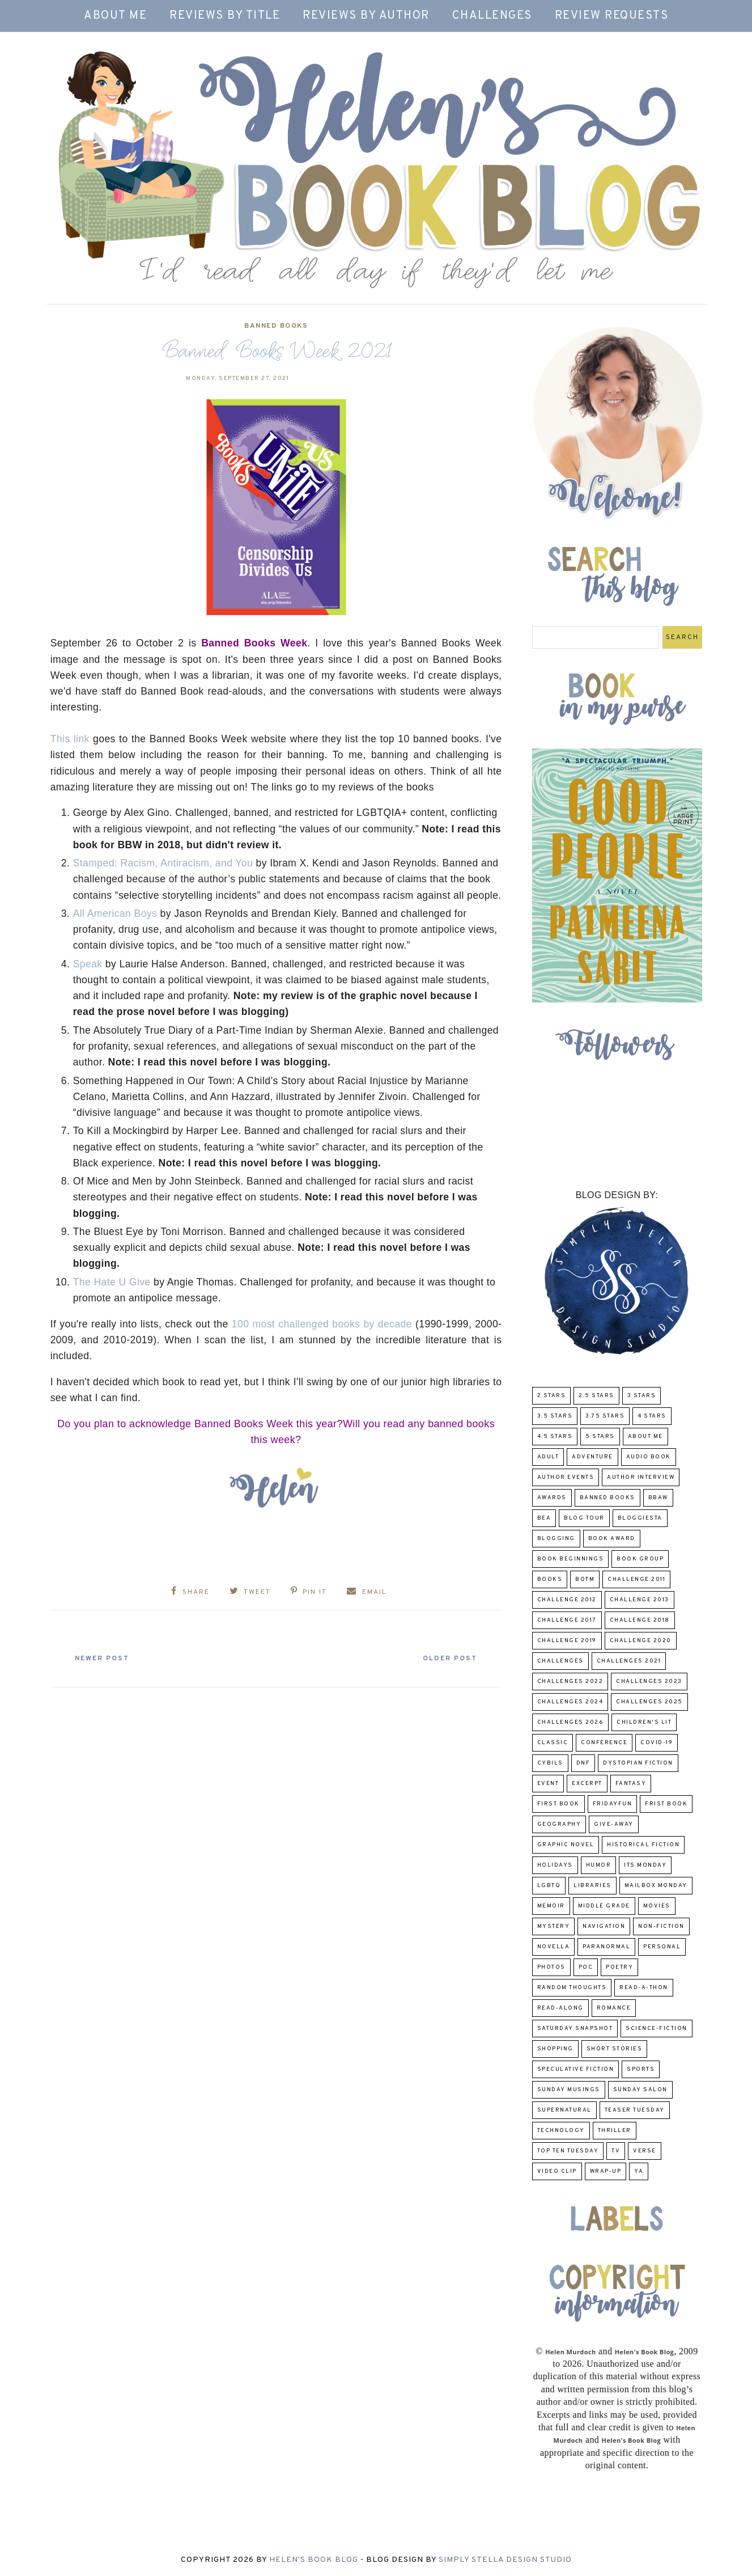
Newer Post (105, 1657)
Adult (548, 1457)
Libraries (592, 1885)
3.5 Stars (555, 1416)
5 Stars (600, 1436)
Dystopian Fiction (638, 1763)
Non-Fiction (661, 1926)
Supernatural (564, 2110)
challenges (560, 1661)
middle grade (604, 1906)
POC (586, 1967)
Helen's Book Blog (313, 2560)
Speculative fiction (575, 2069)
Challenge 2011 (636, 1579)
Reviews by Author (366, 16)
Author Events (565, 1477)
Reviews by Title (224, 16)
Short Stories (615, 2049)
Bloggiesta (640, 1518)
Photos (551, 1967)
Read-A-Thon (643, 1987)
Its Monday (645, 1865)
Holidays (555, 1865)
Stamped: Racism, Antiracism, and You (163, 863)
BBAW (658, 1497)
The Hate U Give (112, 1282)
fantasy (631, 1783)
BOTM (584, 1579)
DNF (583, 1763)
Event (548, 1783)
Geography (559, 1824)
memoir (551, 1906)
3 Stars (641, 1395)
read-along (560, 2008)
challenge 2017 (567, 1620)
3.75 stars (604, 1416)
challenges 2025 (649, 1702)
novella (553, 1947)
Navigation (604, 1926)
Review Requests (612, 16)
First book (558, 1804)
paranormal (606, 1947)
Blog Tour (584, 1518)
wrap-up (606, 2171)
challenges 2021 (629, 1661)
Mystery (553, 1926)
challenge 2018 (640, 1620)
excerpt (587, 1783)
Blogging (556, 1538)
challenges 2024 (570, 1702)
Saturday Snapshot (575, 2028)
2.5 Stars (596, 1395)
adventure (592, 1457)
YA (638, 2171)
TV (615, 2151)
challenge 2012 (567, 1600)
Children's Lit (644, 1722)
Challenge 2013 (639, 1600)
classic (552, 1742)
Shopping (555, 2049)
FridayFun (612, 1804)
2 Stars (551, 1395)
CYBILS (550, 1763)
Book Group (640, 1559)
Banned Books (276, 326)
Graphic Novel (565, 1845)
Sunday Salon (640, 2089)
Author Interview (640, 1477)
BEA (544, 1518)
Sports (641, 2069)
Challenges (492, 16)
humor (598, 1865)
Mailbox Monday (655, 1885)
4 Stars (652, 1416)
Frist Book (666, 1804)
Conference (604, 1742)
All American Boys (115, 913)
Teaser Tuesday (635, 2110)
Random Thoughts (572, 1987)
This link (70, 739)
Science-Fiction (656, 2028)
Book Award (611, 1538)
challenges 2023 (649, 1681)
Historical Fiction (643, 1845)
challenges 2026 (570, 1722)
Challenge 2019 (567, 1640)
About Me (115, 16)
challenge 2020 (641, 1640)
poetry (619, 1967)
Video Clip (557, 2171)
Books (550, 1579)
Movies (656, 1906)
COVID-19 (656, 1742)
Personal (662, 1947)
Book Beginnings (570, 1559)
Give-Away (614, 1824)
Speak (88, 964)
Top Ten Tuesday (568, 2151)
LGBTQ (549, 1885)
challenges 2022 (570, 1681)
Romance (614, 2008)
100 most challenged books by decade (322, 1324)
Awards (552, 1497)
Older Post (447, 1657)
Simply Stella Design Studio (505, 2560)
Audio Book (648, 1457)
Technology (561, 2130)
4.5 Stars (555, 1436)
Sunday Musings (568, 2089)
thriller (614, 2130)
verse (644, 2151)
